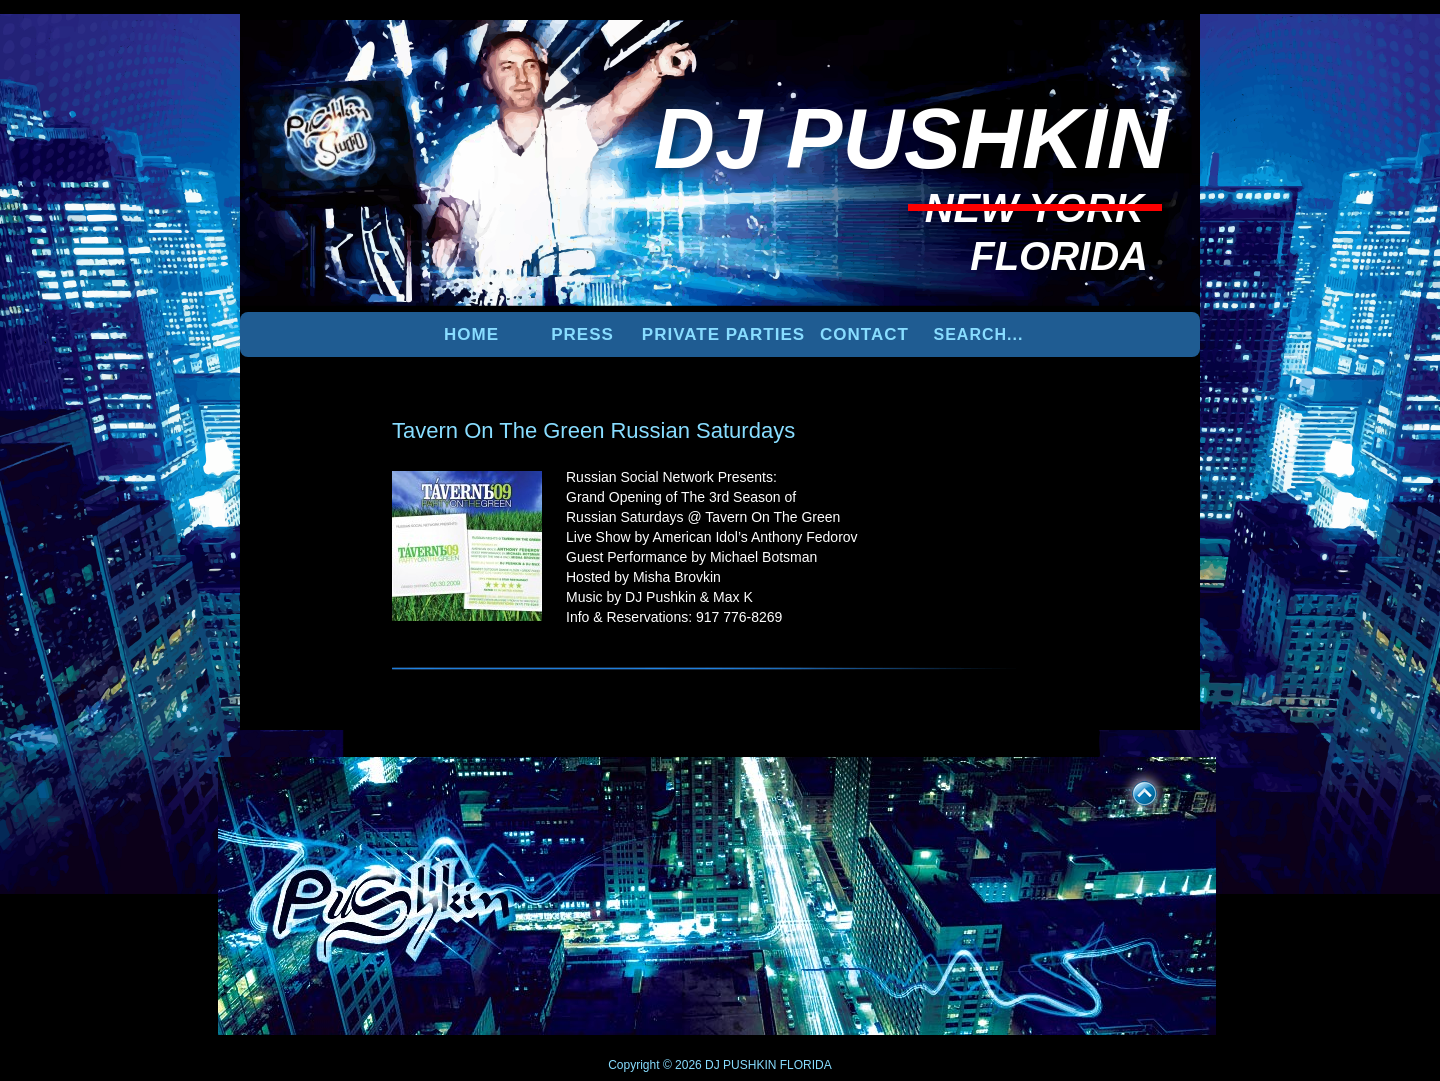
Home (471, 334)
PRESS (582, 334)
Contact (864, 334)
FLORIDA (806, 1065)
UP (1131, 790)
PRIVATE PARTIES (723, 334)
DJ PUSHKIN (739, 1065)
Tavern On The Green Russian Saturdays (593, 430)
